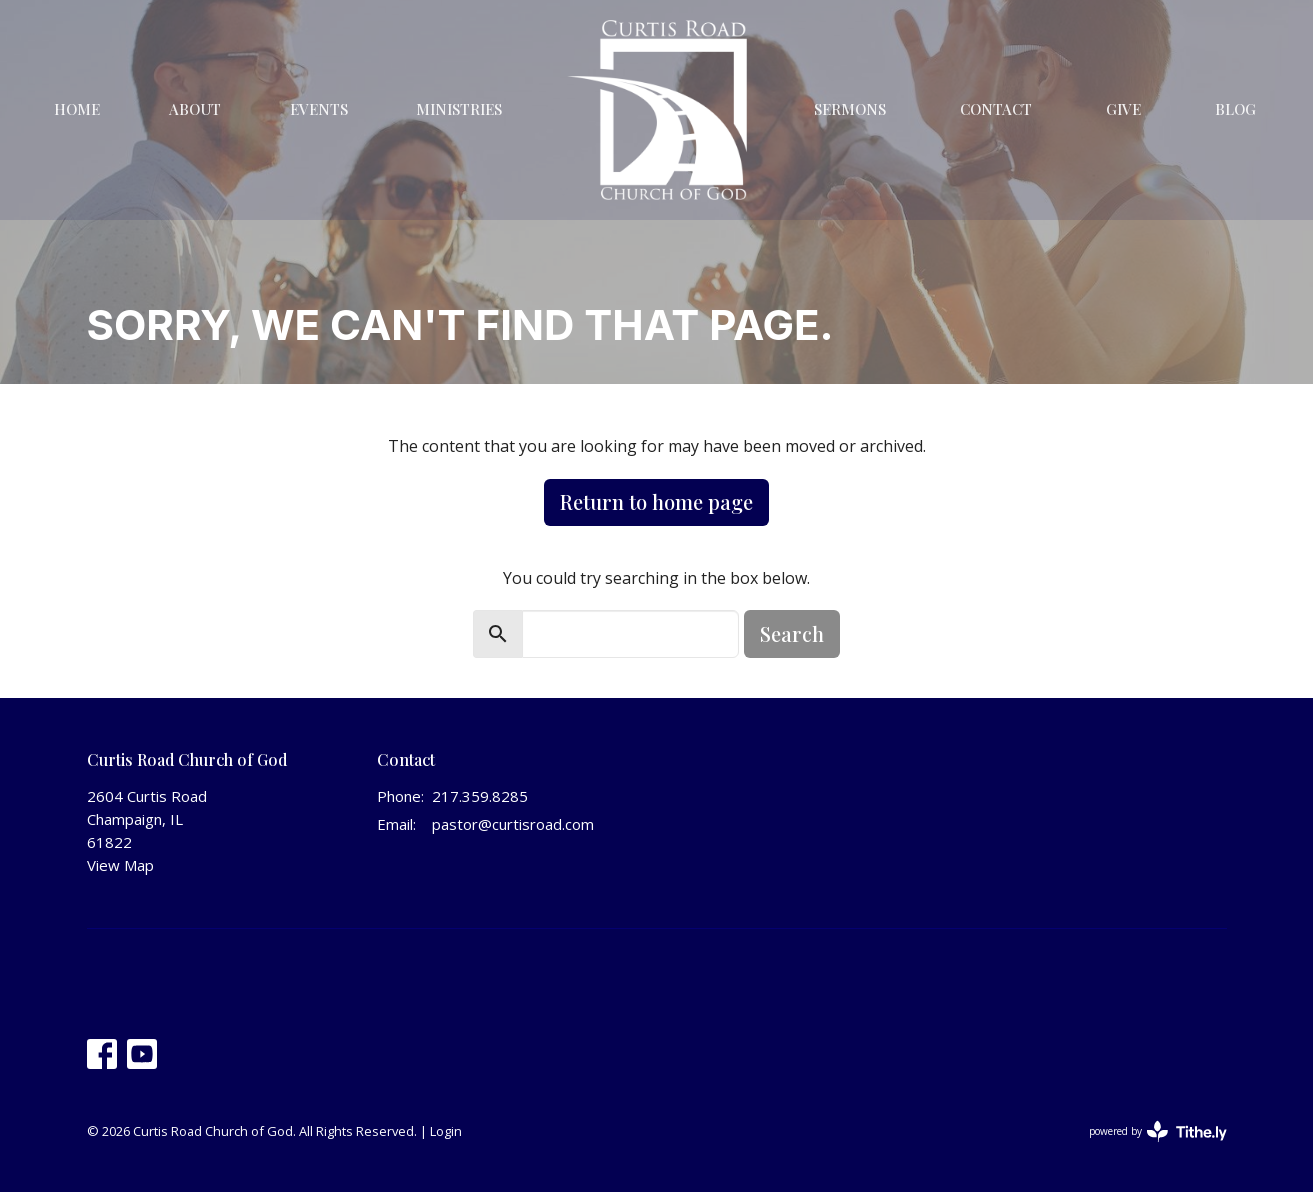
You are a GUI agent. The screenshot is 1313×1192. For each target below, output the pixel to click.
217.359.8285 (480, 796)
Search (792, 633)
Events (319, 109)
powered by (1158, 1131)
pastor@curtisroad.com (513, 824)
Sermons (850, 109)
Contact (996, 109)
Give (1123, 109)
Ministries (459, 109)
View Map (120, 865)
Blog (1235, 109)
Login (446, 1131)
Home (77, 109)
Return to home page (656, 501)
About (195, 109)
